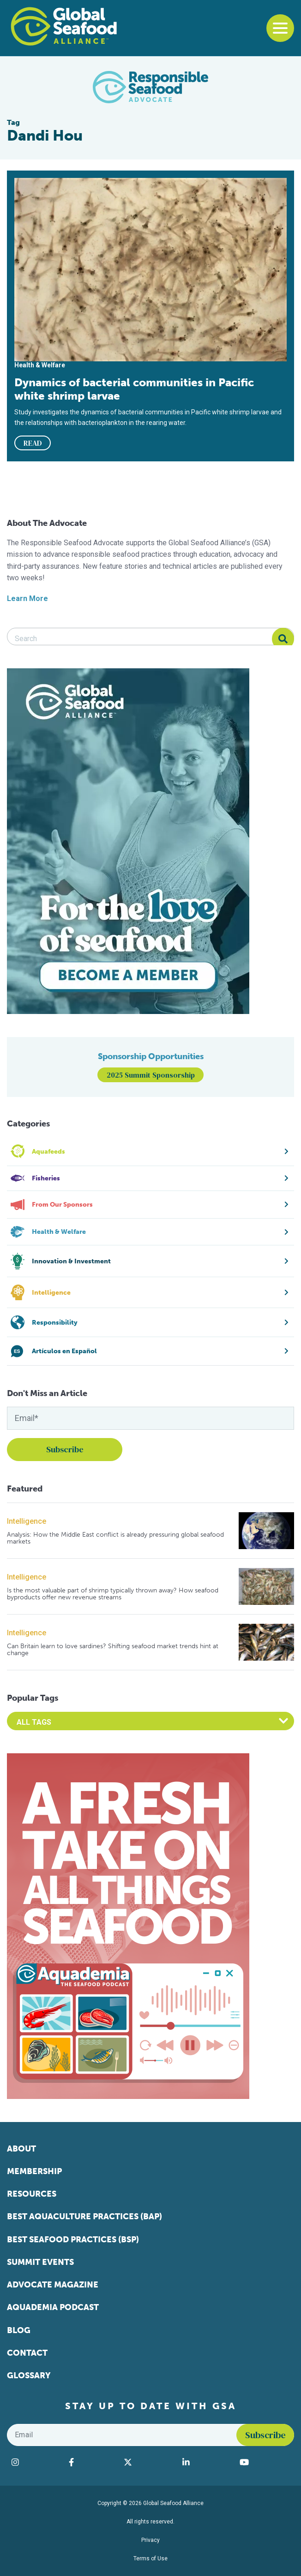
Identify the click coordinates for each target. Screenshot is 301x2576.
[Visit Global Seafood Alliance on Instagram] (35, 2462)
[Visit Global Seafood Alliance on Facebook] (91, 2462)
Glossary (29, 2375)
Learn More (27, 598)
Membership (34, 2171)
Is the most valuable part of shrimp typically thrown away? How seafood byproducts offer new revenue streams (112, 1594)
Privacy (150, 2540)
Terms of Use (150, 2558)
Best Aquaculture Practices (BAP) (84, 2216)
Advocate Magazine (52, 2285)
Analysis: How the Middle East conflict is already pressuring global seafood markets (115, 1538)
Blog (18, 2330)
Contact (27, 2353)
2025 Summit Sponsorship (151, 1075)
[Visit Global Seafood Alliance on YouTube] (264, 2462)
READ (33, 443)
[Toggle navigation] (280, 28)
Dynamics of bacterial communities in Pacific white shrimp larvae (134, 389)
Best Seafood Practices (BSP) (73, 2239)
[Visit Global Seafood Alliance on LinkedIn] (206, 2462)
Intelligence (26, 1521)
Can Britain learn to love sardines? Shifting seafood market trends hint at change (112, 1650)
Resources (31, 2194)
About (21, 2149)
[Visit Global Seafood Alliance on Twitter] (148, 2462)
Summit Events (40, 2262)
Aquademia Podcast (53, 2307)
